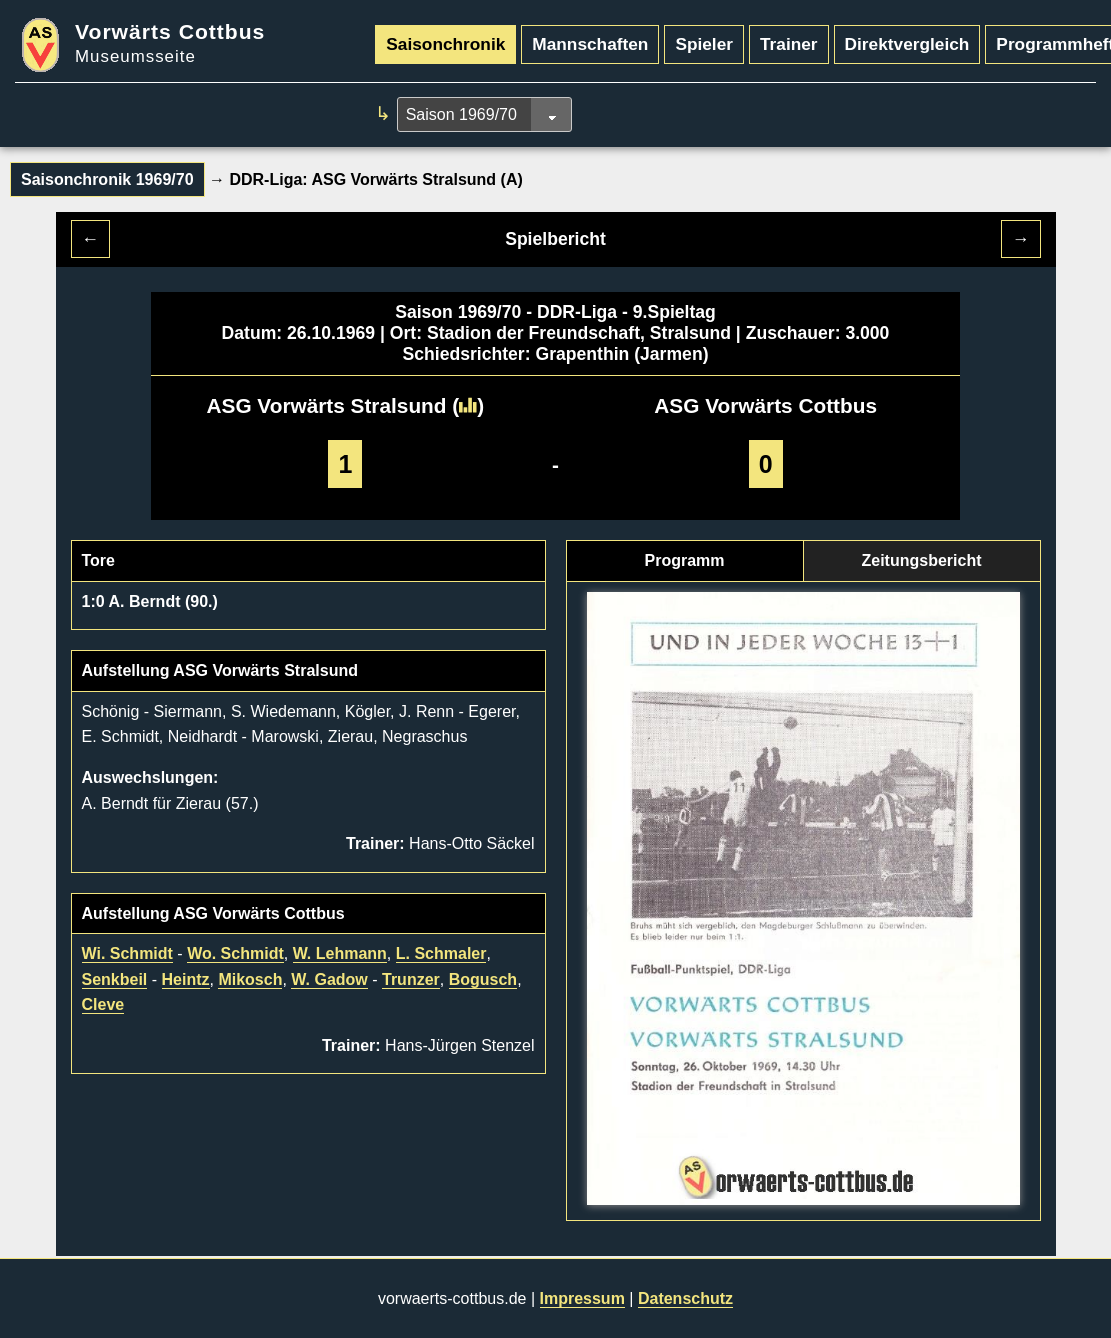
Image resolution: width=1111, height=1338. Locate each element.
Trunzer (411, 979)
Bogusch (483, 979)
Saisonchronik (445, 44)
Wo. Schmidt (235, 953)
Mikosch (250, 979)
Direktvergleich (907, 44)
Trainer (789, 44)
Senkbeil (115, 979)
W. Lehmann (340, 953)
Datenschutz (685, 1298)
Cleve (103, 1004)
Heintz (186, 979)
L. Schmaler (441, 953)
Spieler (704, 44)
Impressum (582, 1298)
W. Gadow (329, 979)
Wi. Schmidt (127, 953)
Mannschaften (590, 44)
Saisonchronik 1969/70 (107, 179)
